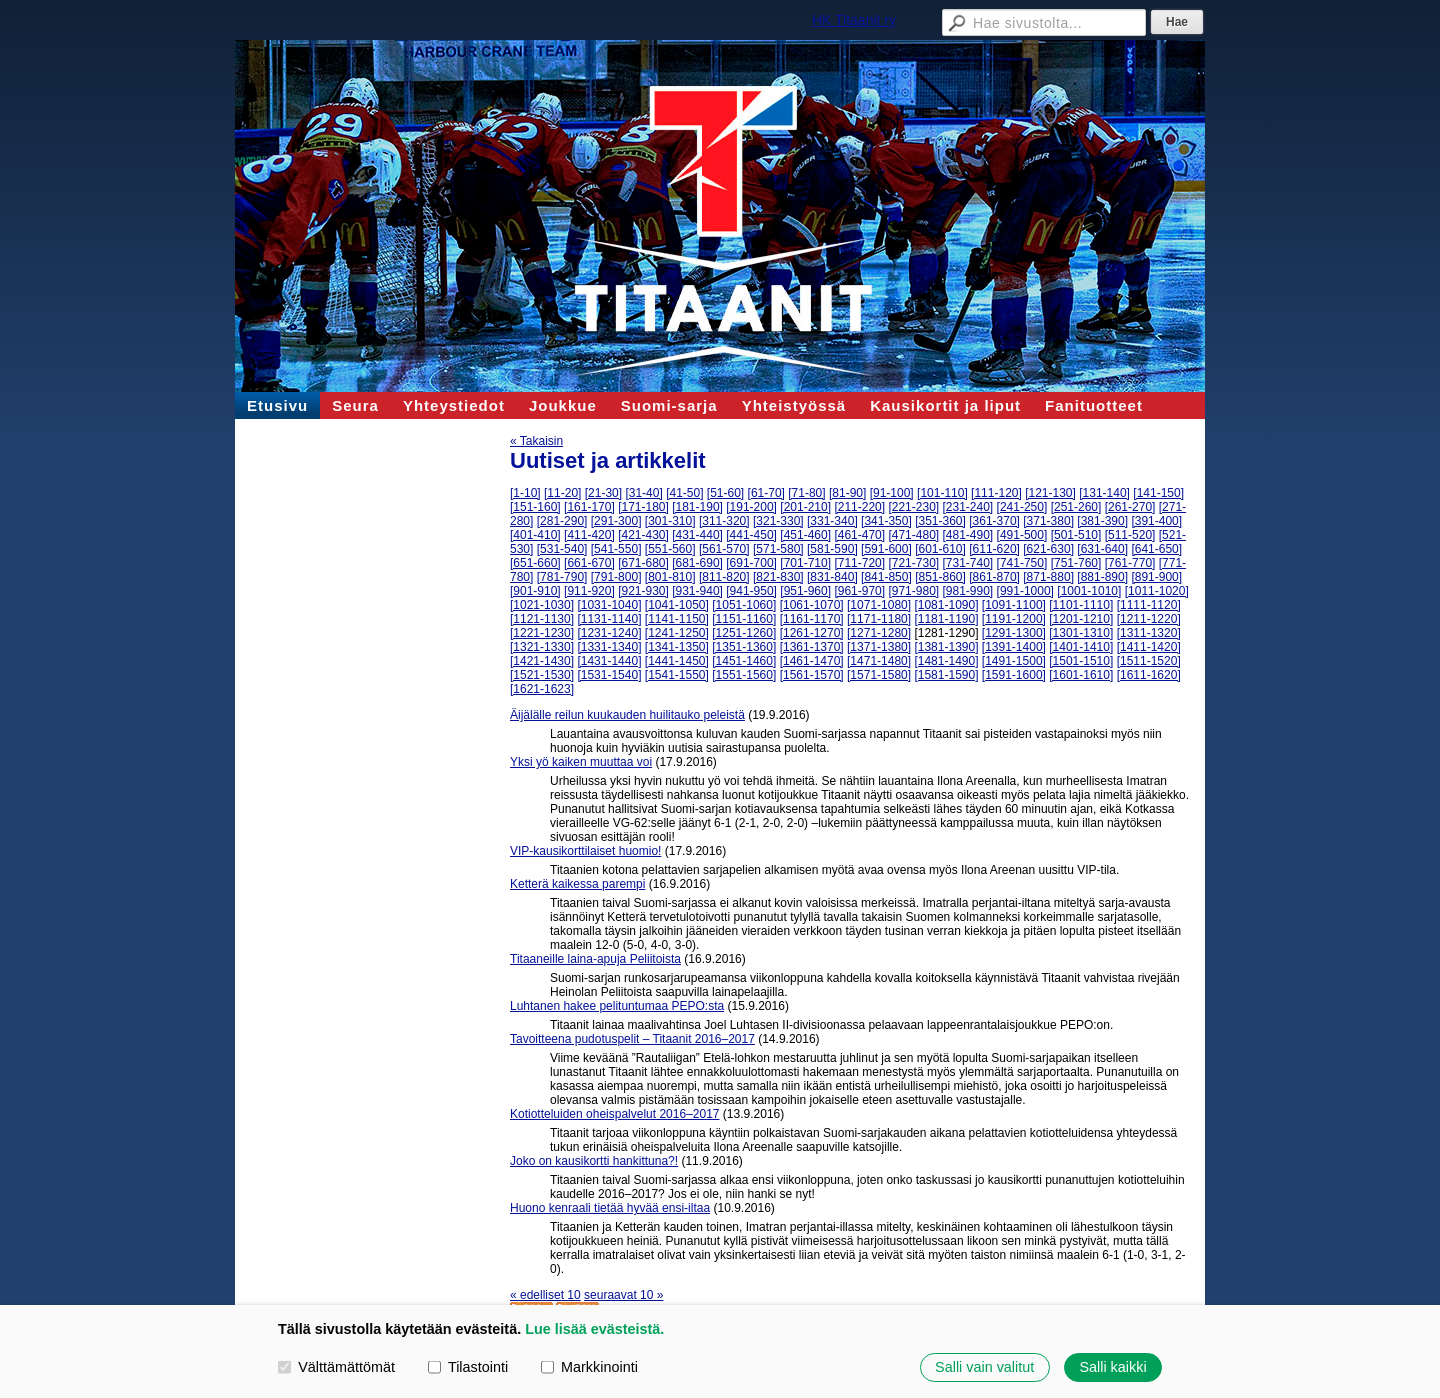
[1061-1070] (812, 605)
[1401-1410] (1081, 647)
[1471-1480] (879, 661)
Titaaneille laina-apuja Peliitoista (595, 959)
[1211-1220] (1149, 619)
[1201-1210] (1081, 619)
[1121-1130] (542, 619)
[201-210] (805, 507)
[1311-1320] (1149, 633)
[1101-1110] (1081, 605)
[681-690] (697, 563)
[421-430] (643, 535)
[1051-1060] (744, 605)
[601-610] (940, 549)
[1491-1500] (1014, 661)
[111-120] (996, 493)
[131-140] (1104, 493)
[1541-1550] (677, 675)
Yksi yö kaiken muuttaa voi (581, 762)
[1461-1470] (812, 661)
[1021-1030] (542, 605)
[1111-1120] (1149, 605)
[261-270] (1130, 507)
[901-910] (535, 591)
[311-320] (724, 521)
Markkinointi (589, 1367)
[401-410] (535, 535)
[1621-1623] (542, 689)
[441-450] (751, 535)
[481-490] (968, 535)
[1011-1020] (1157, 591)
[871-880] (1048, 577)
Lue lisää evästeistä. (594, 1329)
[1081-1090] (946, 605)
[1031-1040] (609, 605)
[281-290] (562, 521)
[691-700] (751, 563)
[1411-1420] (1149, 647)
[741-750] (1022, 563)
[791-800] (616, 577)
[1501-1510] (1081, 661)
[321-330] (778, 521)
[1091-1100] (1014, 605)
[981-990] (968, 591)
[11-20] (562, 493)
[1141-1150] (677, 619)
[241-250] (1022, 507)
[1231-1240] (609, 633)
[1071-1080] (879, 605)
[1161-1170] (812, 619)
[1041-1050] (677, 605)
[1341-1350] (677, 647)
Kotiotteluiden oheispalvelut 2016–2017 (615, 1114)
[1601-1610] (1081, 675)
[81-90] (847, 493)
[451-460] (805, 535)
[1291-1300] (1014, 633)
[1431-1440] (609, 661)
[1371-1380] (879, 647)
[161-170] (589, 507)
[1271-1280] (879, 633)
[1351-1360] (744, 647)
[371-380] (1048, 521)
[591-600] (886, 549)
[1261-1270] (812, 633)
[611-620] (994, 549)
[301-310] (670, 521)
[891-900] (1156, 577)
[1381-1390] (946, 647)
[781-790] (562, 577)
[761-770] (1130, 563)
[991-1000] (1025, 591)
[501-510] (1076, 535)
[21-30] (603, 493)
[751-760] (1076, 563)
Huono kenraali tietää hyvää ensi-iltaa (610, 1208)
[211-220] (859, 507)
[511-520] (1130, 535)
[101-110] (942, 493)
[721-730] (913, 563)
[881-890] (1102, 577)
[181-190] (697, 507)
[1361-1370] (812, 647)
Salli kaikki (1112, 1367)
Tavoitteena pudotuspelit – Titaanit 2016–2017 (632, 1039)
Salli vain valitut (984, 1367)
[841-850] (886, 577)
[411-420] (589, 535)
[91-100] (892, 493)
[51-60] (725, 493)
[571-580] (778, 549)
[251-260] (1076, 507)
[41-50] (684, 493)
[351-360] (940, 521)
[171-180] (643, 507)
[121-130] (1050, 493)
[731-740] (968, 563)
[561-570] (724, 549)
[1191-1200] (1014, 619)
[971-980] (913, 591)
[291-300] (616, 521)
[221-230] (913, 507)
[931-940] (697, 591)
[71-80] (806, 493)
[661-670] (589, 563)
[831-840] (832, 577)
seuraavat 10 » (623, 1295)
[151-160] (535, 507)
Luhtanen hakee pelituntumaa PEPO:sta (617, 1006)
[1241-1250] (677, 633)
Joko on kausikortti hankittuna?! (594, 1161)
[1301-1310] (1081, 633)
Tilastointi (468, 1367)
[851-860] (940, 577)
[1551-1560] (744, 675)
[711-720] (859, 563)
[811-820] (724, 577)
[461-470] (859, 535)
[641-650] (1156, 549)
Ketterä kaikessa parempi (577, 884)
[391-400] (1156, 521)
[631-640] (1102, 549)
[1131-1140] (609, 619)
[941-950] (751, 591)
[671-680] (643, 563)
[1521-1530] (542, 675)
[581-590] (832, 549)
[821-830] (778, 577)
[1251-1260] (744, 633)
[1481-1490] (946, 661)
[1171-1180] (879, 619)
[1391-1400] (1014, 647)
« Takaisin (536, 441)
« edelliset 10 (545, 1295)
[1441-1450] (677, 661)
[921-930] (643, 591)
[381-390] (1102, 521)
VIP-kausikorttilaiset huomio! (585, 851)
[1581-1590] (946, 675)
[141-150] (1158, 493)
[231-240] (968, 507)
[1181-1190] (946, 619)
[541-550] (616, 549)
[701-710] (805, 563)
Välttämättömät (336, 1367)
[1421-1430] (542, 661)
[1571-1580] (879, 675)
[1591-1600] (1014, 675)
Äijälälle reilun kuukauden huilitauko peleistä (627, 715)
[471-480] (913, 535)
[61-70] (766, 493)
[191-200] (751, 507)
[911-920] (589, 591)
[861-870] (994, 577)
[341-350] (886, 521)
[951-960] (805, 591)
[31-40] (643, 493)
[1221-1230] (542, 633)
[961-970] (859, 591)
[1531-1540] (609, 675)
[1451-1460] (744, 661)
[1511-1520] (1149, 661)
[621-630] (1048, 549)
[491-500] (1022, 535)
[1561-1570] (812, 675)
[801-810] (670, 577)
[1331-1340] (609, 647)
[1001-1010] (1089, 591)
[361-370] (994, 521)
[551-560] (670, 549)
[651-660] (535, 563)
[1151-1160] (744, 619)
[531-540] (562, 549)
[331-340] (832, 521)
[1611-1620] (1149, 675)
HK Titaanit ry (854, 20)
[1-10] (525, 493)
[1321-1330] (542, 647)
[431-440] (697, 535)
